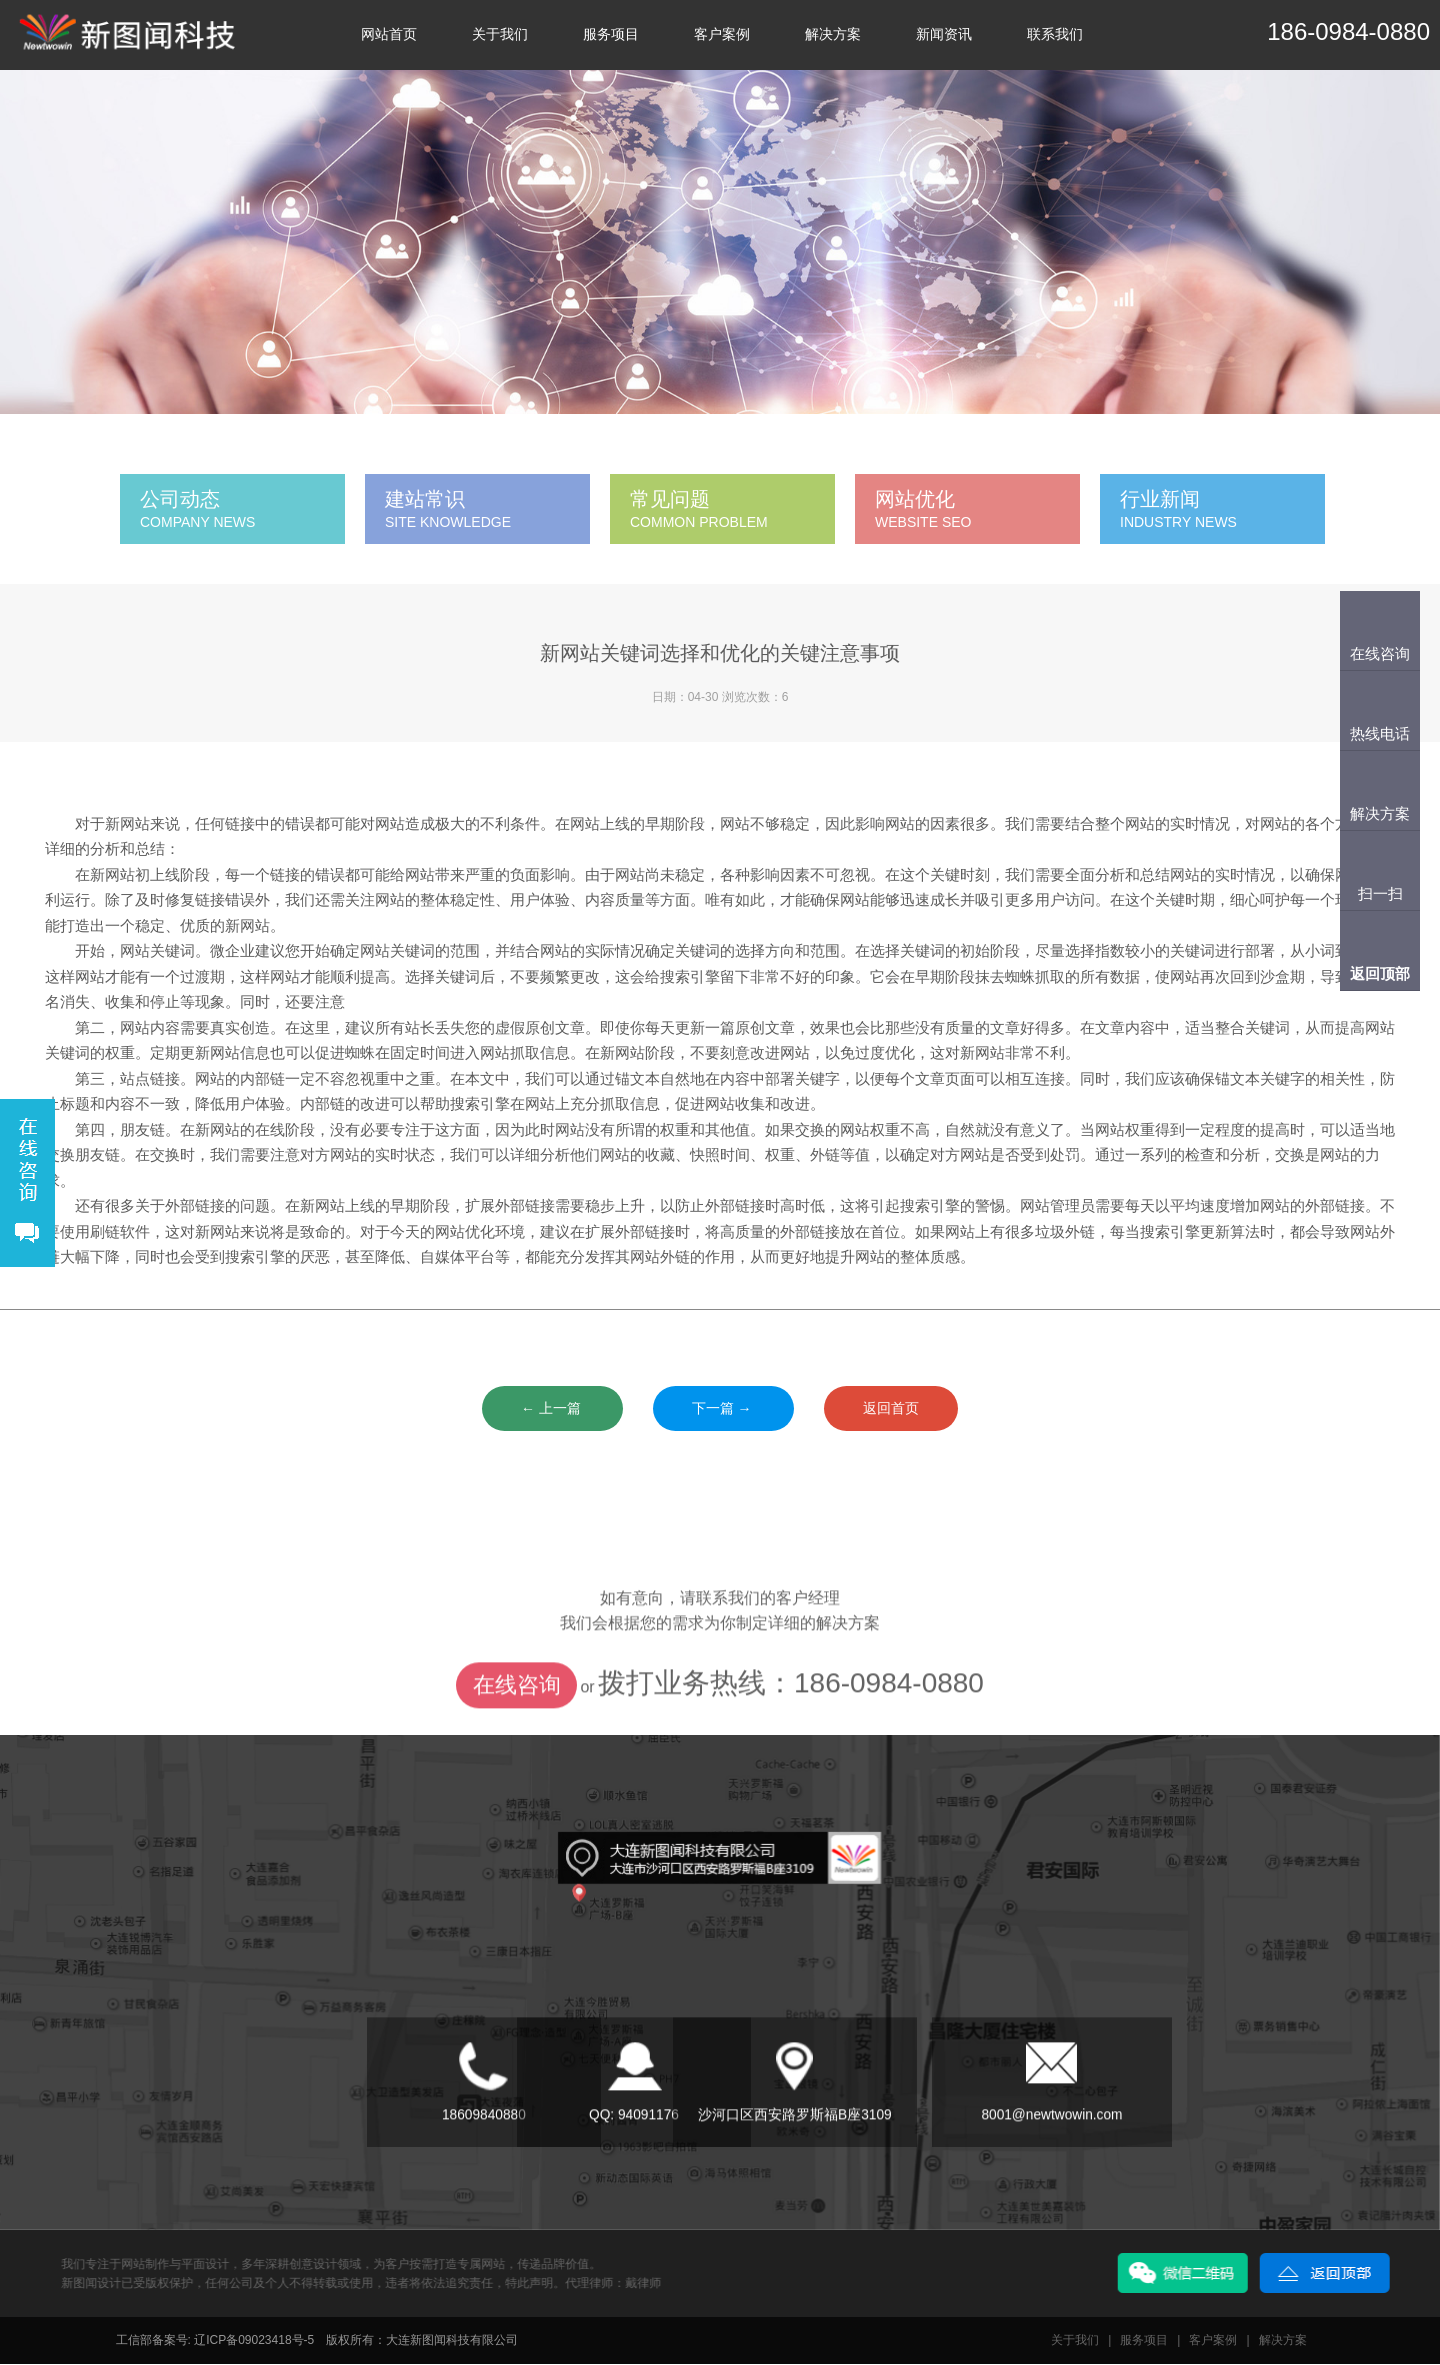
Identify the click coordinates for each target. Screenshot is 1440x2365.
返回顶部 (1380, 973)
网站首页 (389, 34)
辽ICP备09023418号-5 (254, 2341)
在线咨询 (517, 1730)
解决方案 (833, 34)
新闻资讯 (944, 34)
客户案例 (722, 34)
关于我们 (500, 34)
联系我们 (1055, 34)
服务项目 (611, 34)
